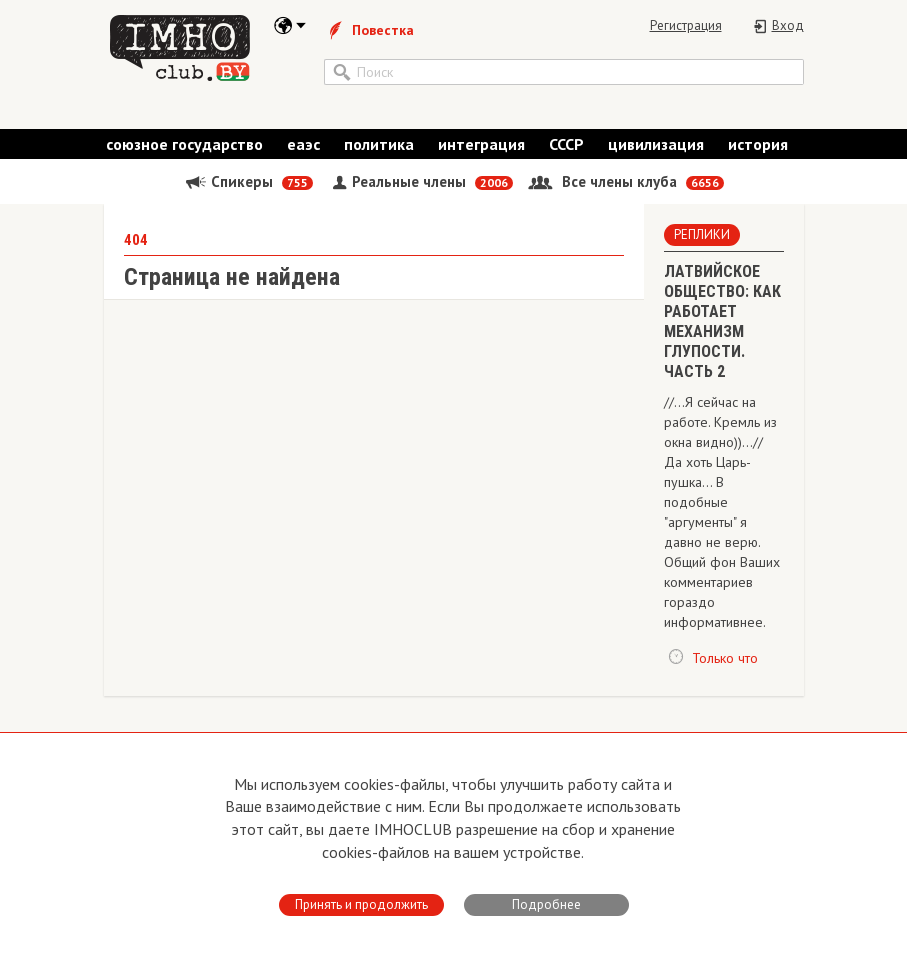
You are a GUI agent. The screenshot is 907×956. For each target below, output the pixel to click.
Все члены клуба (626, 181)
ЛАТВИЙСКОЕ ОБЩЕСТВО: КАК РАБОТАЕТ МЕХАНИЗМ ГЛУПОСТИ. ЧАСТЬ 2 (722, 321)
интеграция (481, 144)
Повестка (369, 30)
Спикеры (248, 181)
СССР (566, 144)
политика (379, 144)
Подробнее (546, 904)
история (758, 144)
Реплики (702, 234)
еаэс (303, 144)
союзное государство (184, 144)
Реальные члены (420, 181)
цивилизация (656, 144)
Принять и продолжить (361, 904)
